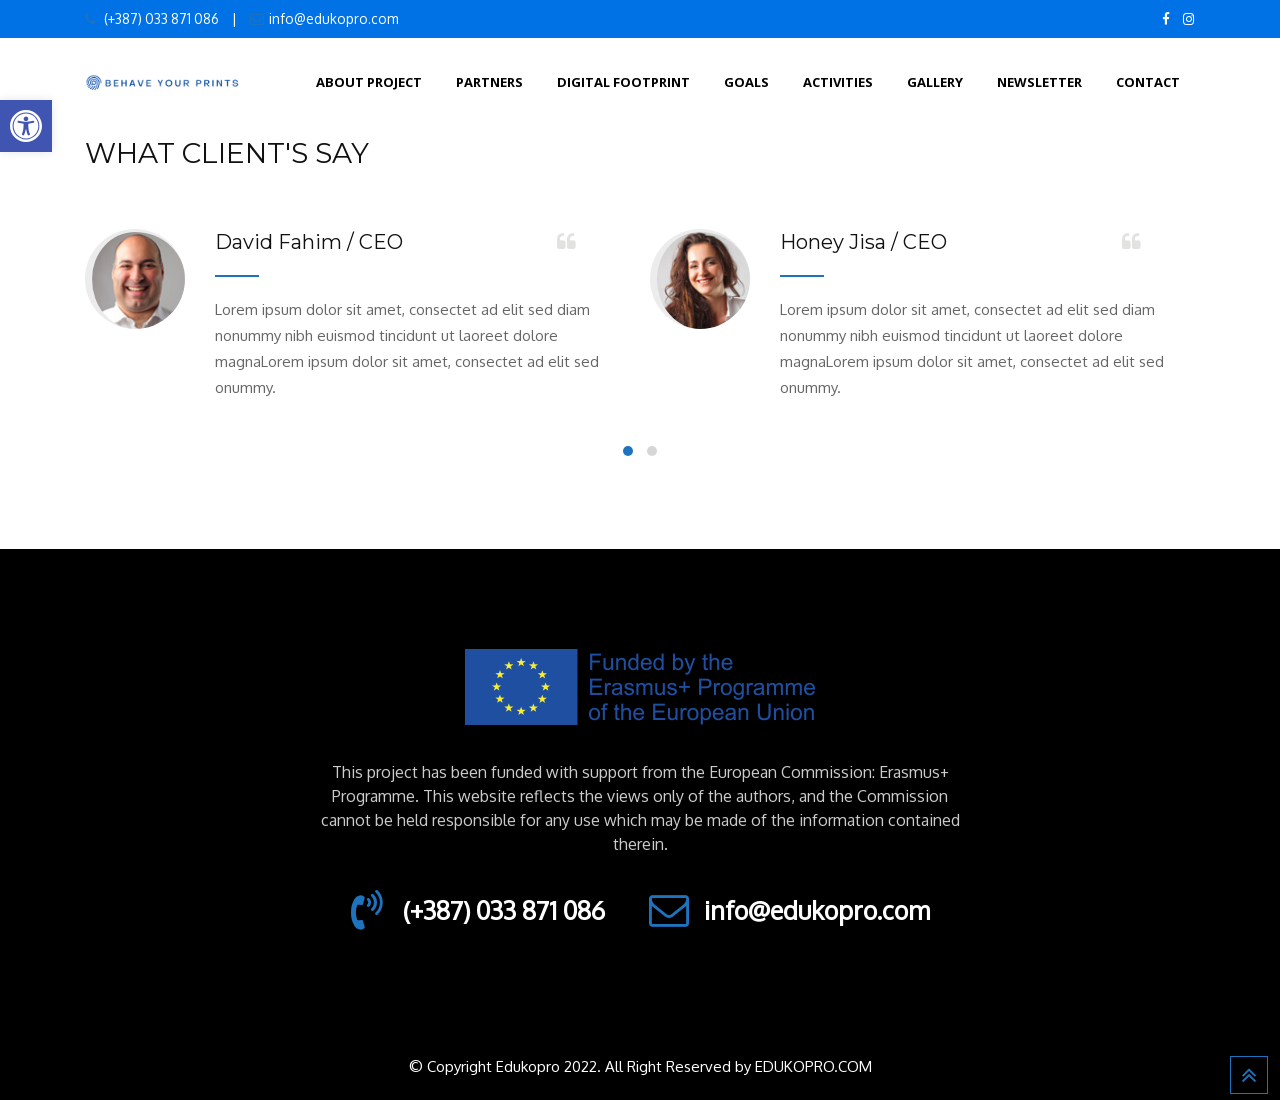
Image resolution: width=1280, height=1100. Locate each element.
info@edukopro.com (333, 18)
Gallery (935, 82)
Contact (1148, 82)
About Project (369, 82)
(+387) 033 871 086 (160, 18)
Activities (838, 82)
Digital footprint (623, 82)
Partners (489, 82)
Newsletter (1039, 82)
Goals (746, 82)
